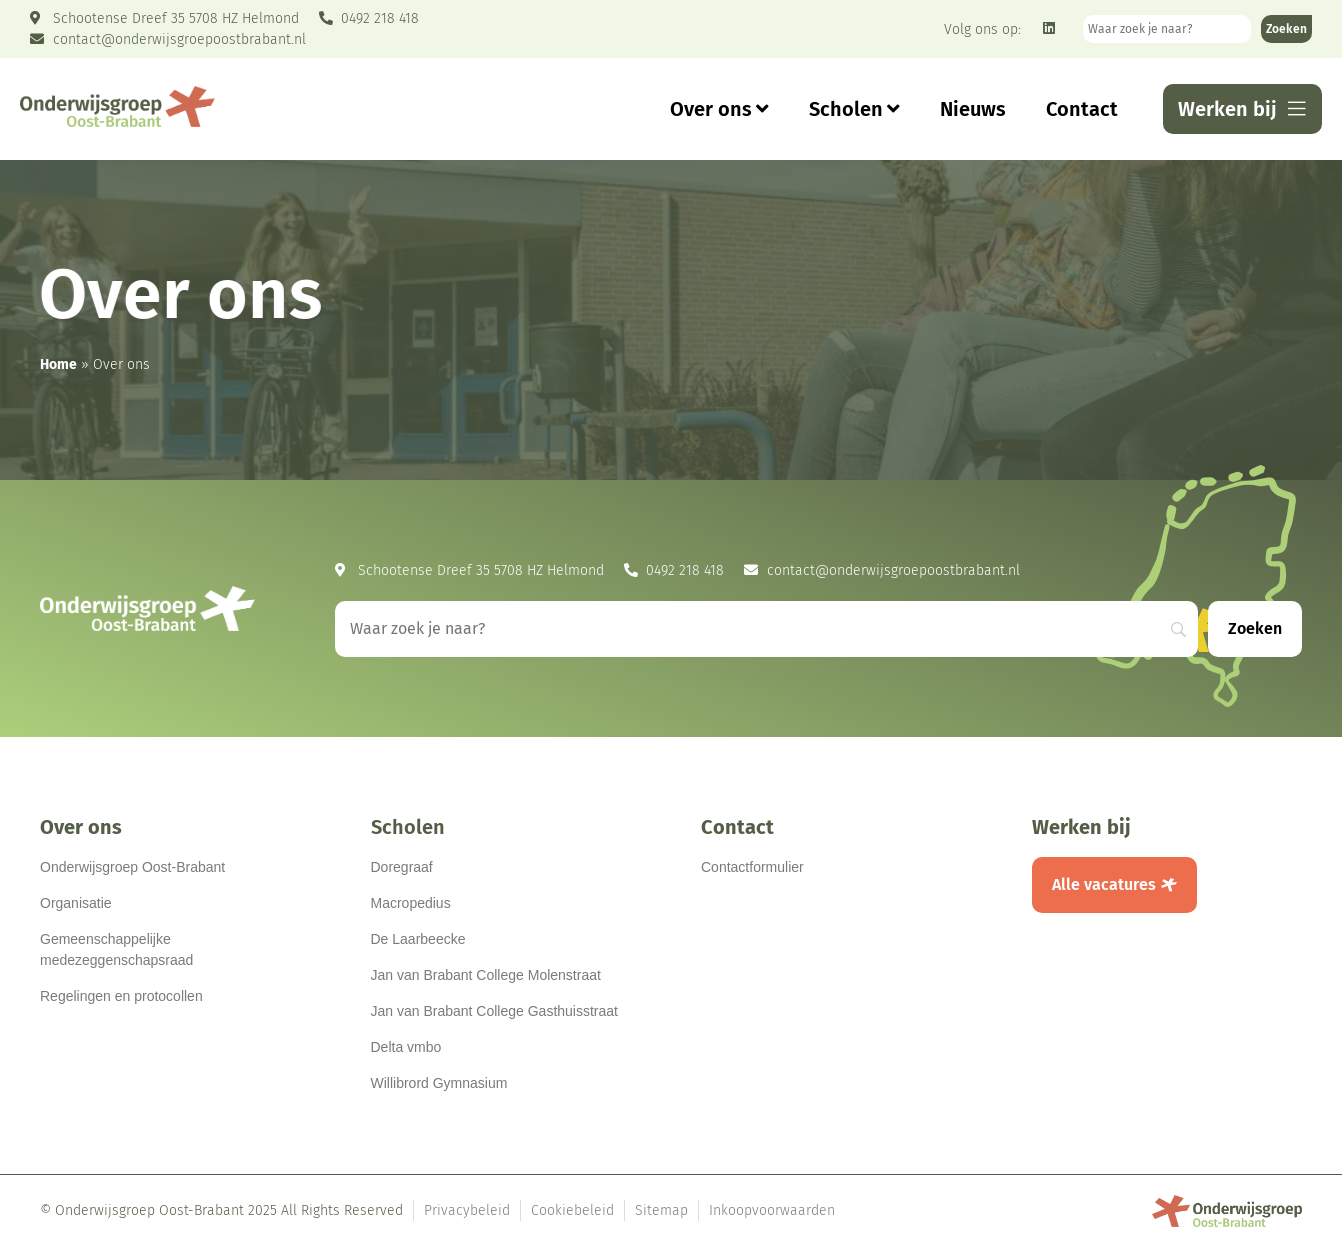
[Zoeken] (1286, 29)
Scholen (854, 109)
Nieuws (973, 109)
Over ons (719, 109)
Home (58, 364)
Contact (1082, 109)
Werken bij (1081, 827)
